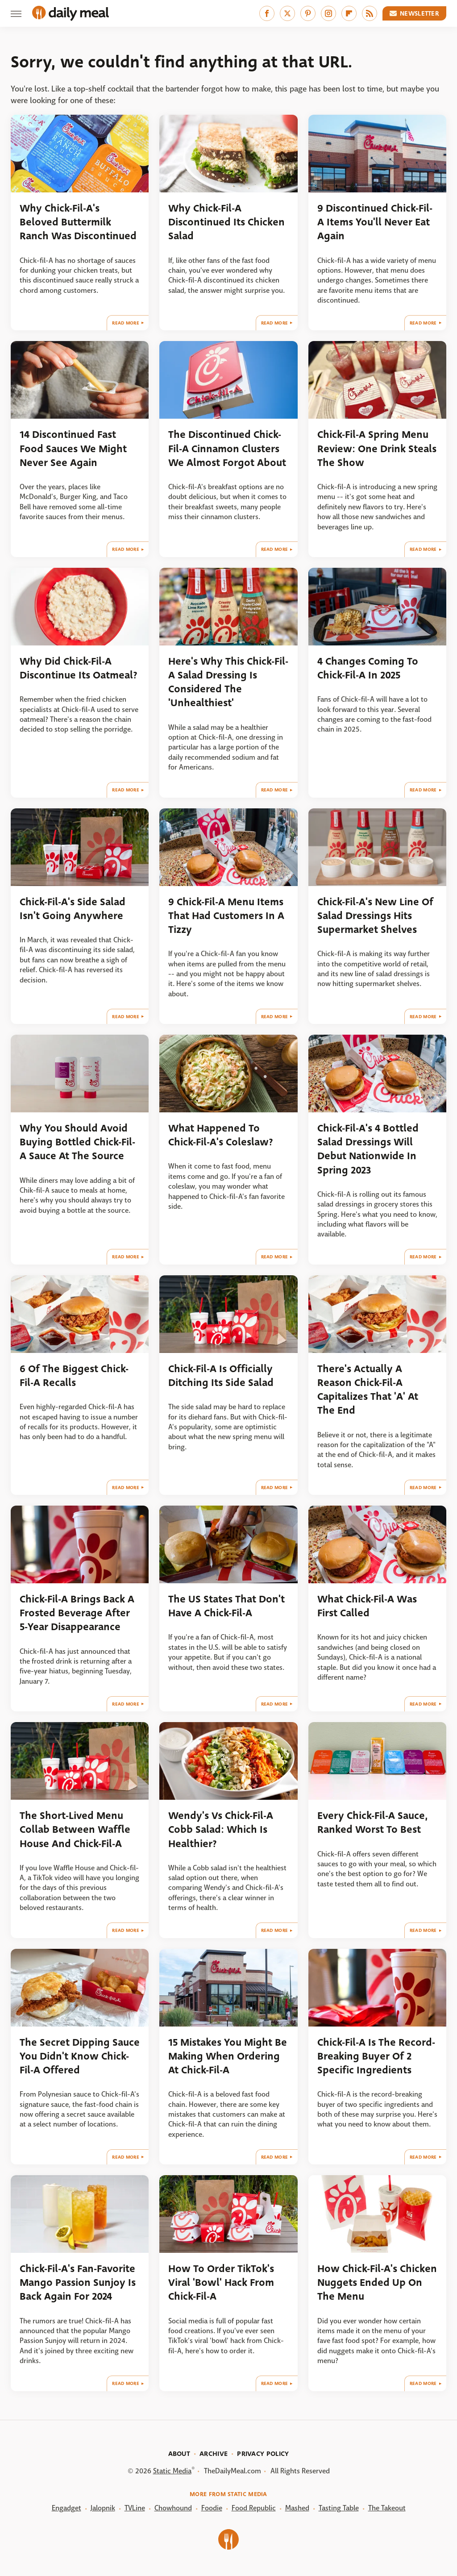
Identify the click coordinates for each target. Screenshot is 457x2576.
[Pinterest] (308, 13)
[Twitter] (287, 13)
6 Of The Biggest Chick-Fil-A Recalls (74, 1376)
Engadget (66, 2508)
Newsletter (415, 13)
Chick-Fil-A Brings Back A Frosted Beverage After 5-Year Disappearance (77, 1613)
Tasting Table (339, 2508)
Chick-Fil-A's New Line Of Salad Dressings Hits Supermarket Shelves (375, 916)
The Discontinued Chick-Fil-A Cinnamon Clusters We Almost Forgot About (227, 449)
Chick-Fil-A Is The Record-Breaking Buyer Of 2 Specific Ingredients (376, 2056)
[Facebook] (266, 13)
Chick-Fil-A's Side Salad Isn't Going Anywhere (72, 909)
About (179, 2454)
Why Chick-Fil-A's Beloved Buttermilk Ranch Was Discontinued (78, 222)
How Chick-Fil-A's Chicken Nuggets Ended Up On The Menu (377, 2283)
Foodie (211, 2508)
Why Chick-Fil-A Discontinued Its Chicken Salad (226, 222)
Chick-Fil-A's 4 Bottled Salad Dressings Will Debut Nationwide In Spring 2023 (368, 1149)
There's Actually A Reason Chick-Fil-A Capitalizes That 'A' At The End (367, 1390)
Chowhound (173, 2508)
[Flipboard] (349, 13)
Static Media (172, 2471)
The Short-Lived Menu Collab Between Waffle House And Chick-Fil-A (75, 1830)
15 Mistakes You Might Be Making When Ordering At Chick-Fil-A (227, 2056)
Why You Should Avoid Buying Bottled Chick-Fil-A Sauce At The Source (77, 1142)
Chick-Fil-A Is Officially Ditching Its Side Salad (221, 1376)
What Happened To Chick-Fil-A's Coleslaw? (220, 1135)
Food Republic (254, 2508)
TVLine (135, 2508)
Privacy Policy (263, 2454)
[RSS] (369, 13)
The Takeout (387, 2508)
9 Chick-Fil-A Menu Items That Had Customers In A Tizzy (226, 916)
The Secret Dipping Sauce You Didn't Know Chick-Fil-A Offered (80, 2056)
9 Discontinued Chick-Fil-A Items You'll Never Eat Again (374, 222)
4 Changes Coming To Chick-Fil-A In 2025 (367, 668)
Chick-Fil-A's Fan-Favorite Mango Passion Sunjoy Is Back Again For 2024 (78, 2283)
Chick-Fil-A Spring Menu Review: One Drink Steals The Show (376, 449)
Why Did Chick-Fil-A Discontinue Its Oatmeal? (78, 668)
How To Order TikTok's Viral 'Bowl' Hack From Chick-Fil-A (221, 2283)
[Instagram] (328, 13)
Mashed (297, 2508)
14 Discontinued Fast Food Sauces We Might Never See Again (73, 449)
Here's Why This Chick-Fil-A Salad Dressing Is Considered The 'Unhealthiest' (228, 682)
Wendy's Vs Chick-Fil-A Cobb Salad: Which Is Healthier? (220, 1830)
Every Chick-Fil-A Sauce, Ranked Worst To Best (372, 1822)
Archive (213, 2454)
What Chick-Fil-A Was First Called (367, 1606)
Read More (125, 323)
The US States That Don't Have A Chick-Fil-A (226, 1606)
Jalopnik (103, 2508)
